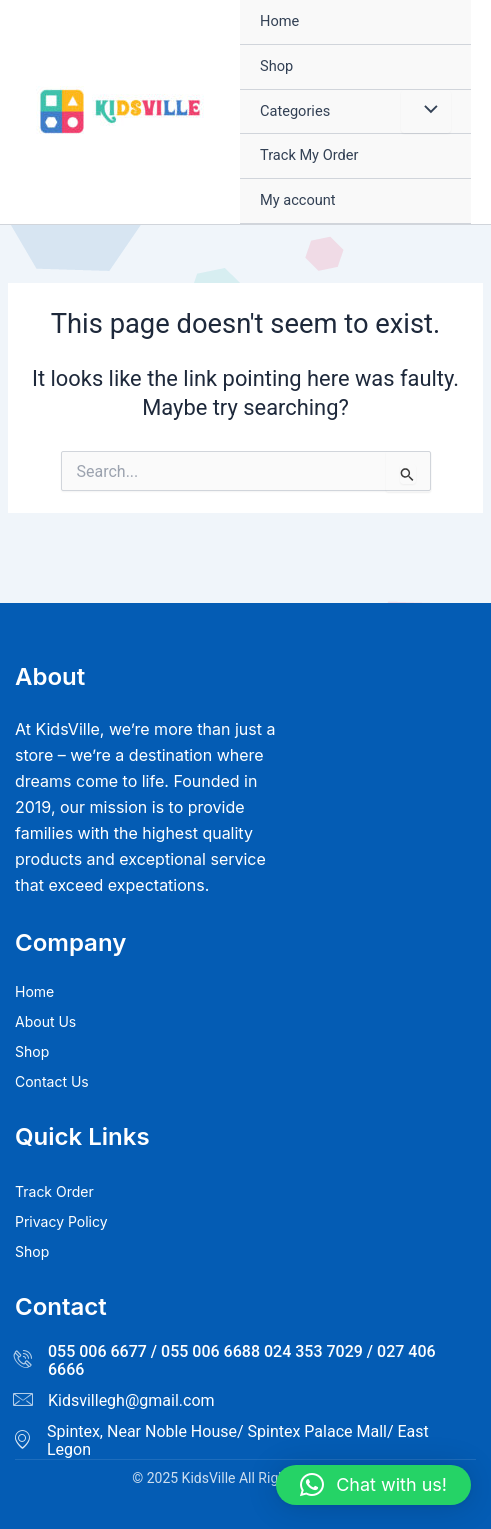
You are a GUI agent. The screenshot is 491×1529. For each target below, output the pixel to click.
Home (279, 21)
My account (298, 200)
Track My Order (309, 155)
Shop (276, 66)
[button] (373, 1485)
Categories (295, 111)
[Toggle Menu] (426, 112)
